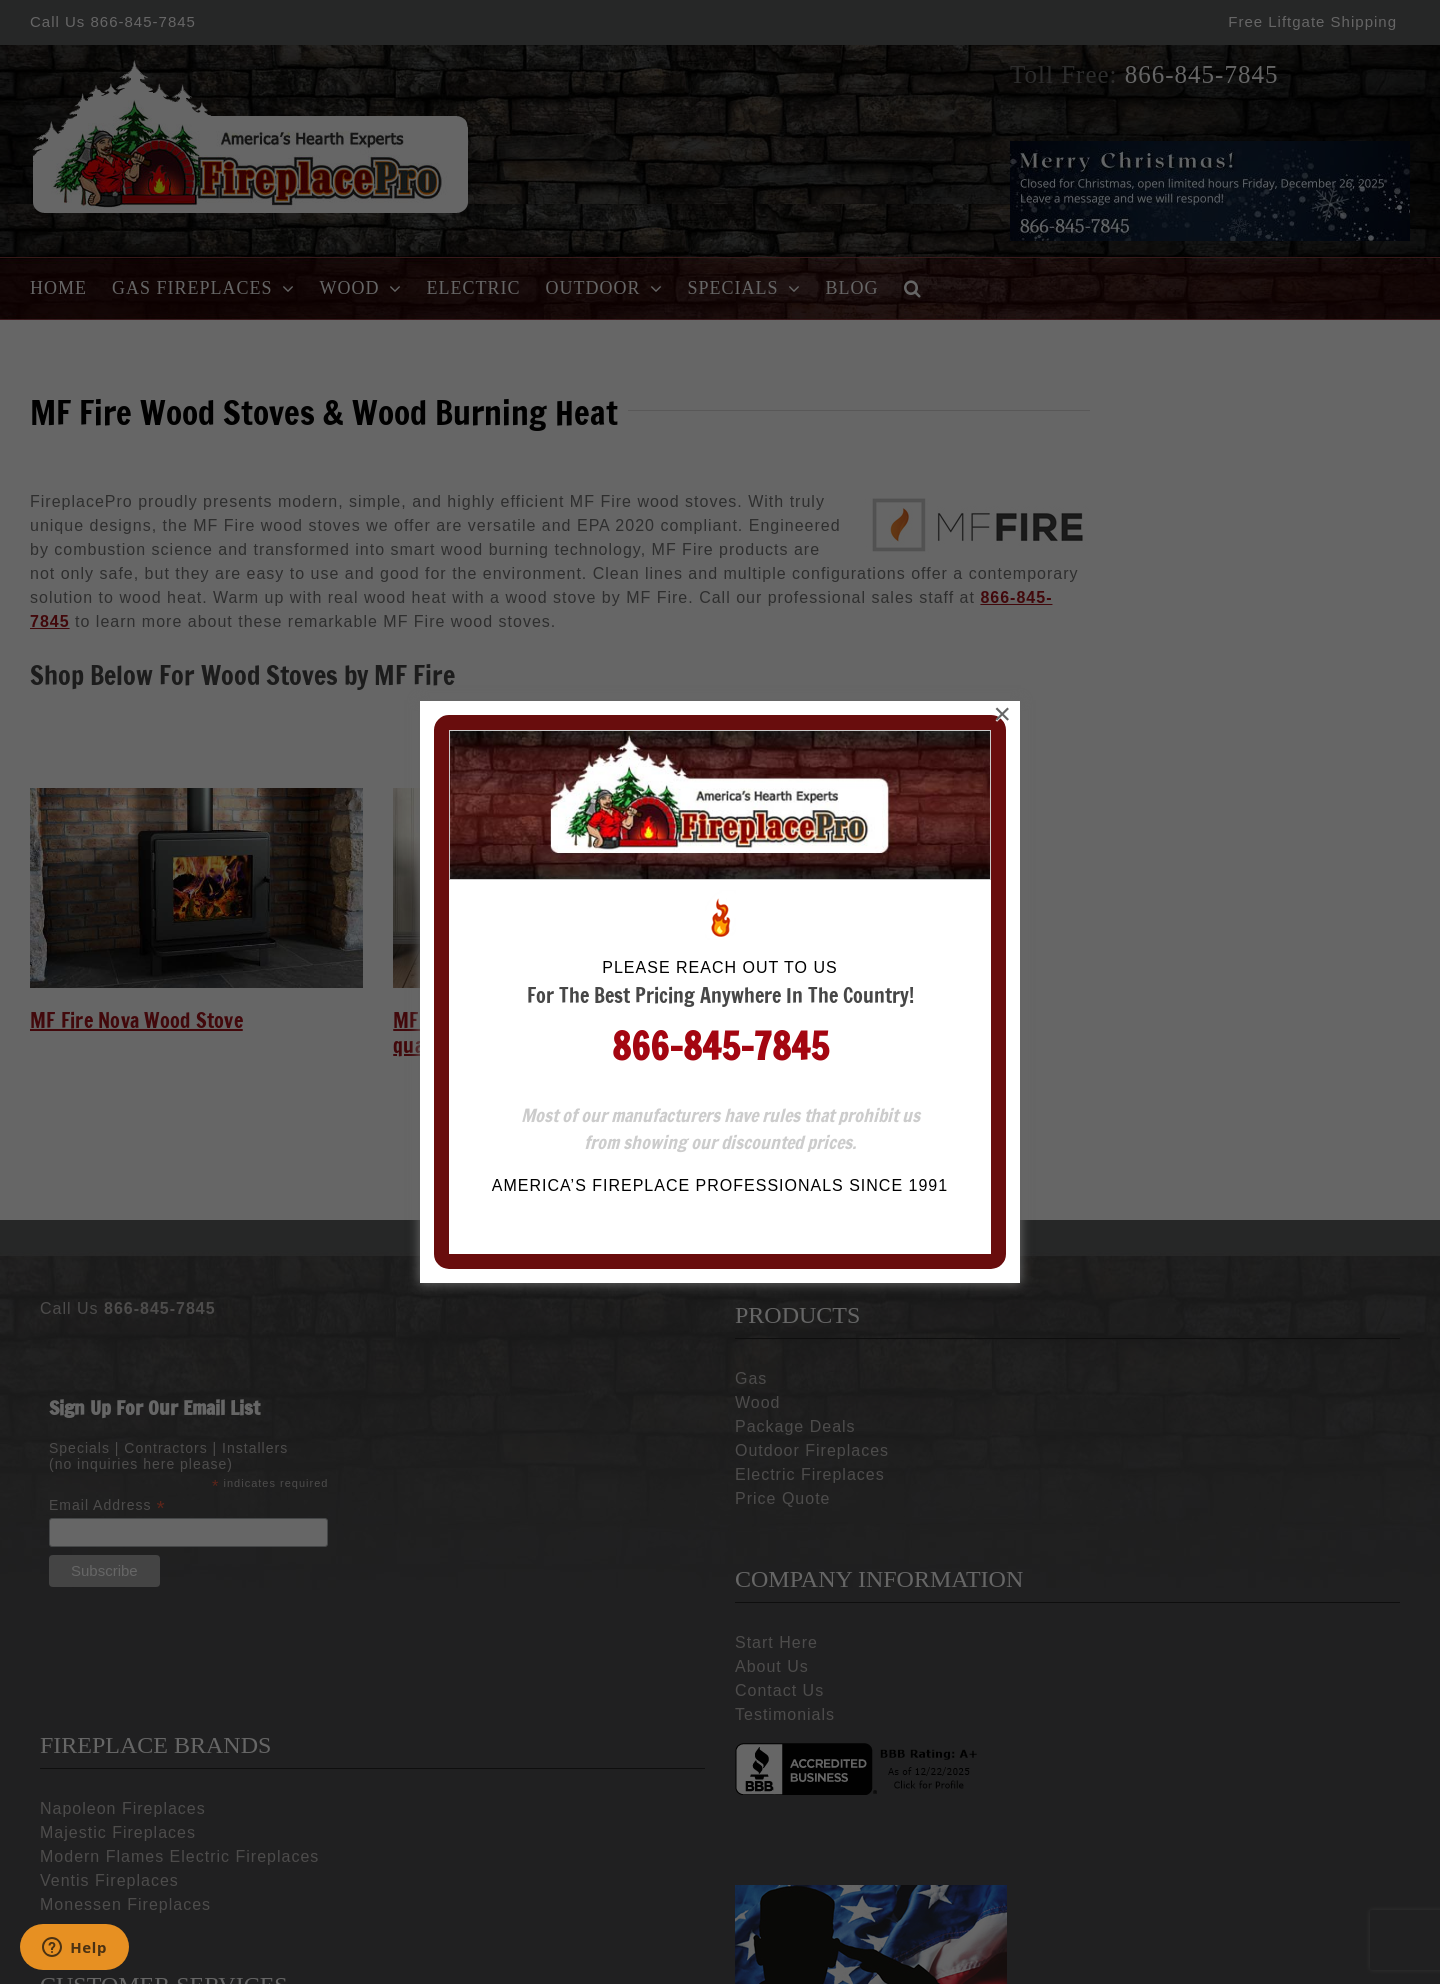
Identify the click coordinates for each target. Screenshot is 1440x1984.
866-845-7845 (720, 414)
